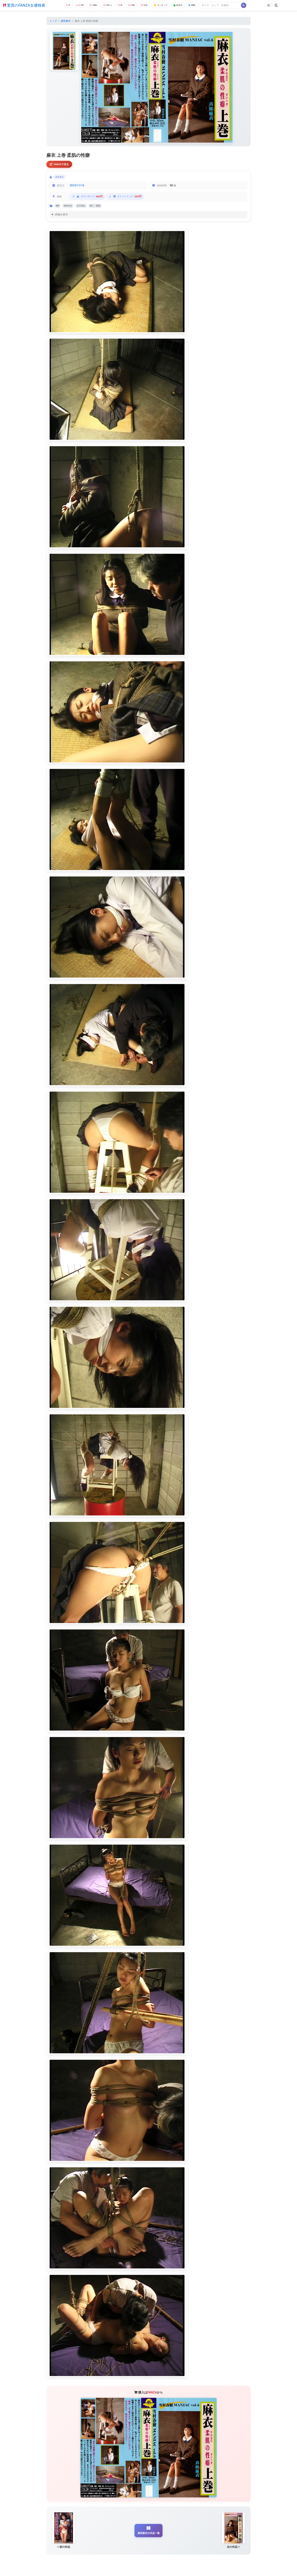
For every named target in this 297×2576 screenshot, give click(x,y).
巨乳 (146, 5)
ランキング (164, 5)
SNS (198, 5)
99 (78, 5)
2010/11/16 (77, 187)
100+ (92, 5)
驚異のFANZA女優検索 (24, 5)
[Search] (227, 5)
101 (107, 5)
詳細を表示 (61, 217)
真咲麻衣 (66, 21)
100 (132, 5)
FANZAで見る (60, 164)
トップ (53, 21)
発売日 (183, 5)
